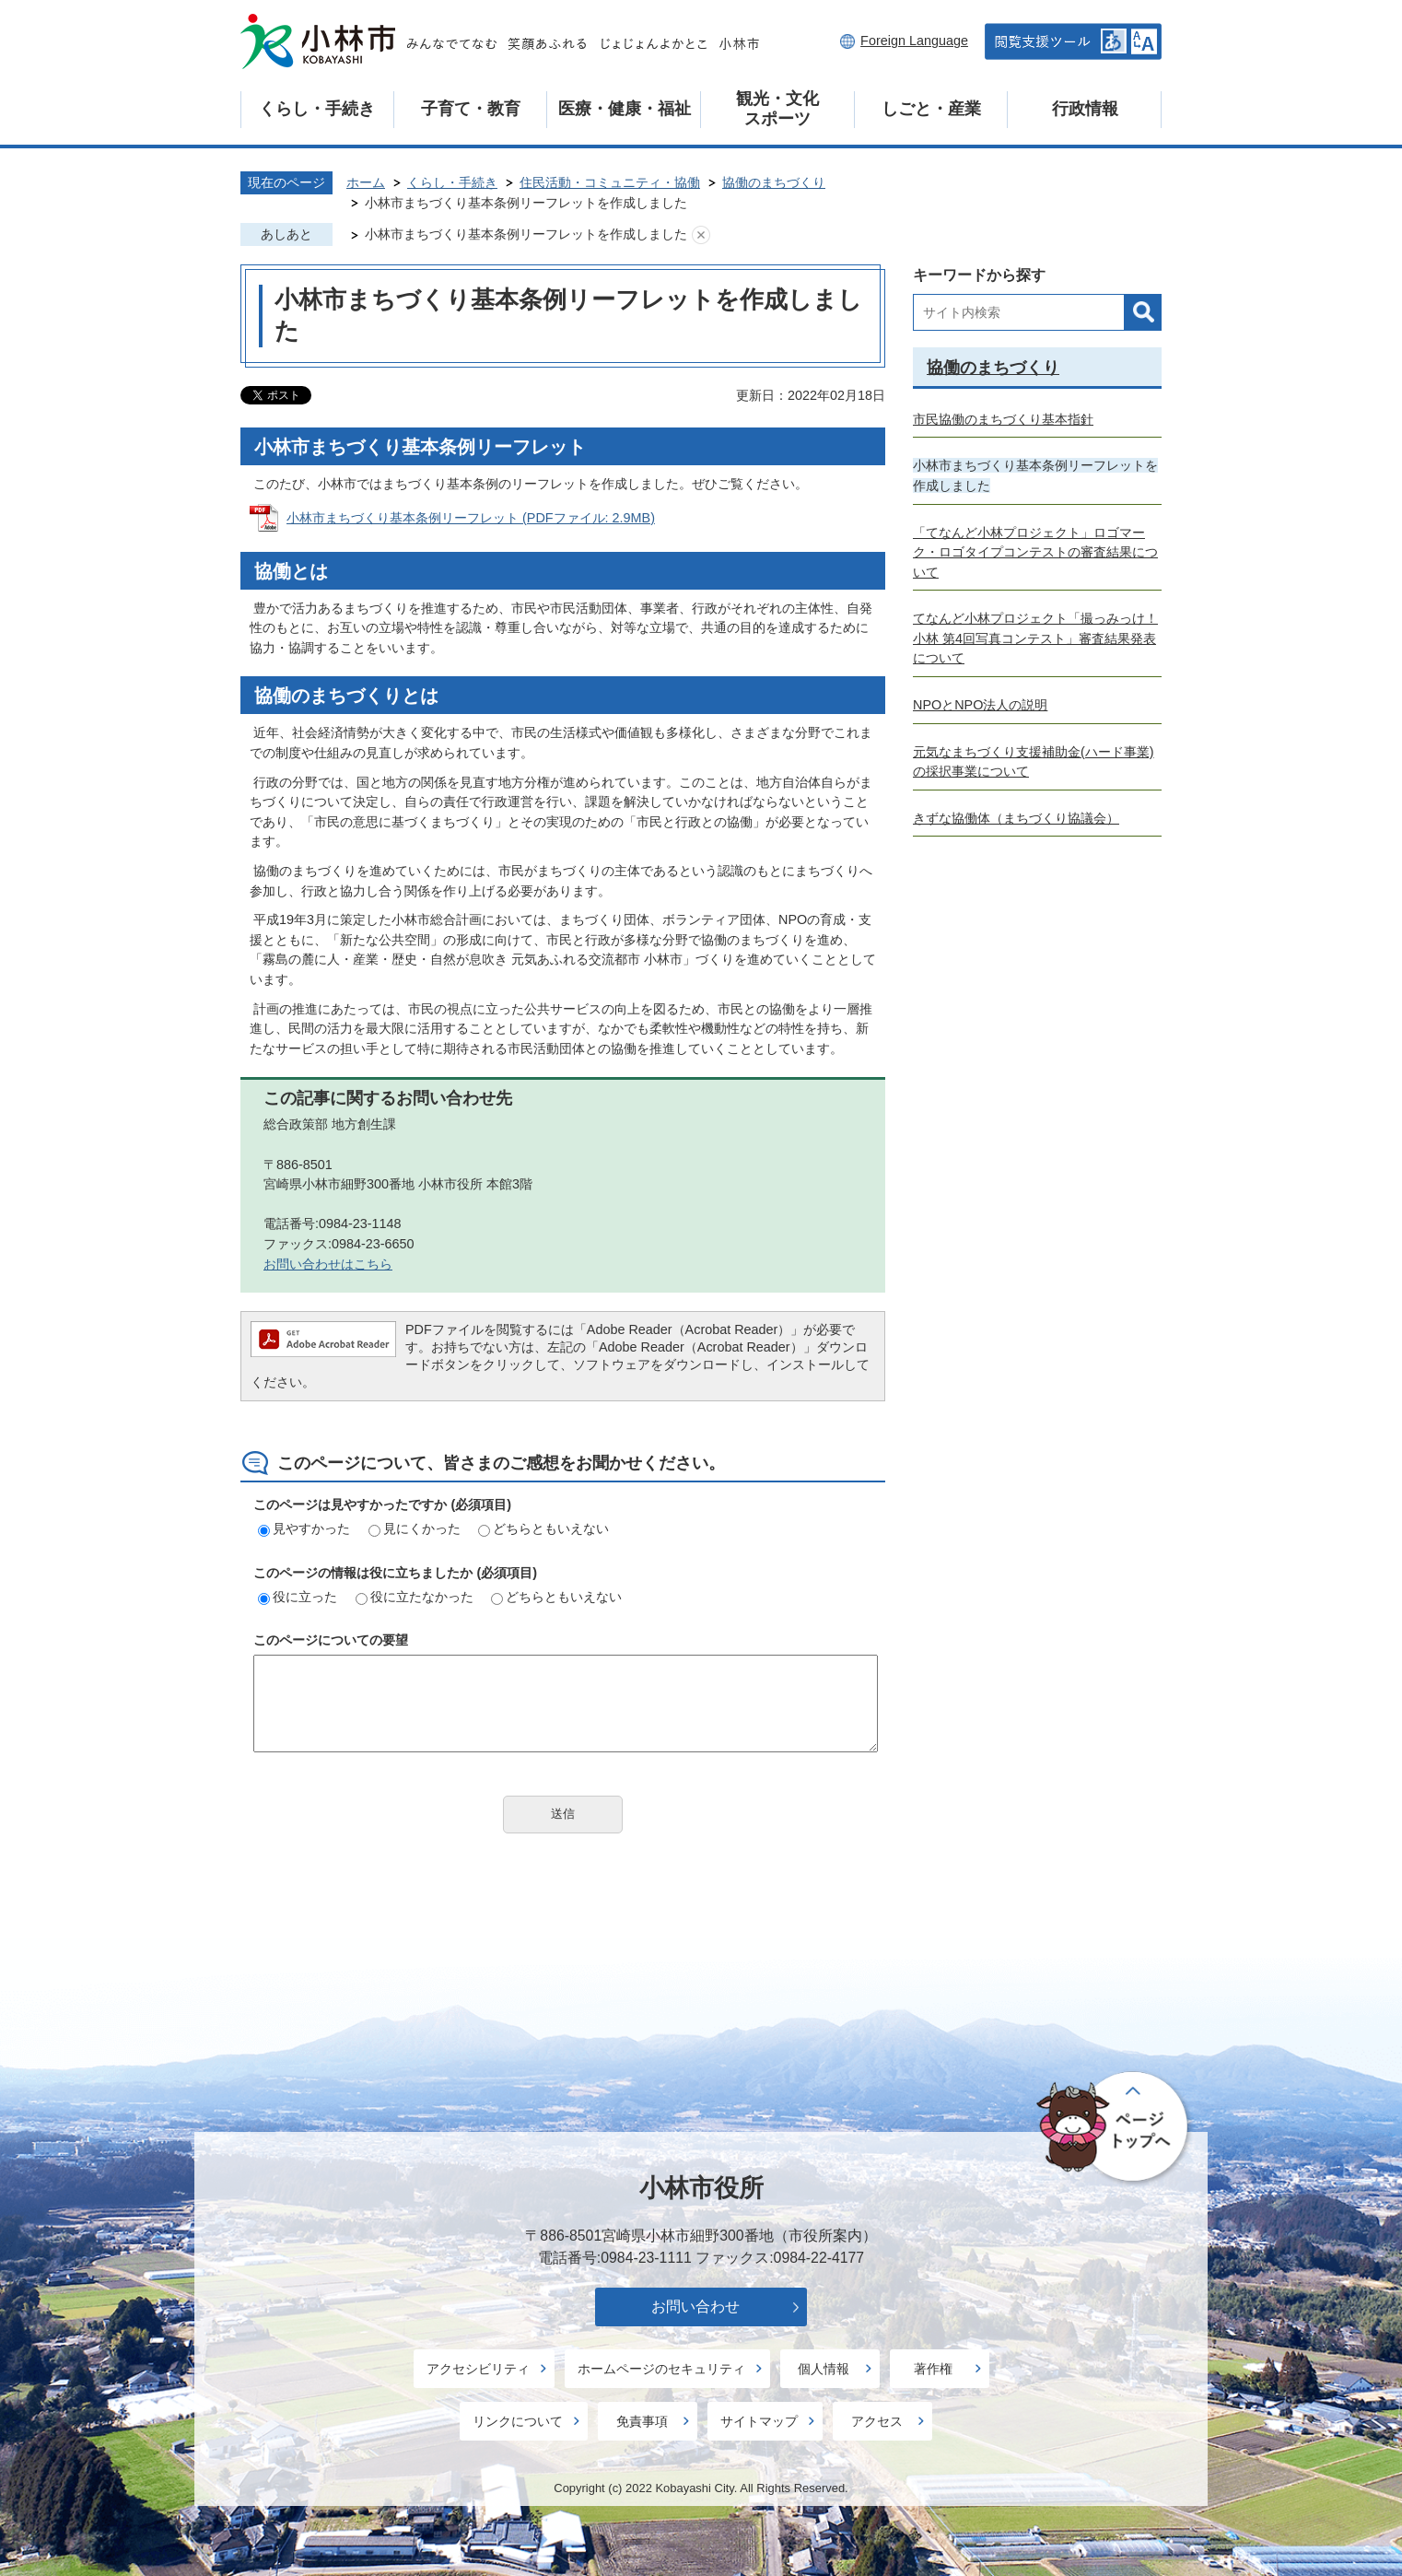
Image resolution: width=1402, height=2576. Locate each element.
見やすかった (304, 1528)
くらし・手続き (317, 109)
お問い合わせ (695, 2306)
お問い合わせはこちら (327, 1264)
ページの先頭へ (1115, 2127)
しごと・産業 (931, 109)
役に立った (297, 1596)
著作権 (933, 2368)
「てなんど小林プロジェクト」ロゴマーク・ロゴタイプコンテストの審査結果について (1035, 552)
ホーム (365, 182)
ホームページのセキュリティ (661, 2368)
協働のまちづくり (773, 182)
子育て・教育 (470, 109)
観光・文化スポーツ (777, 108)
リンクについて (518, 2421)
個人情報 (823, 2368)
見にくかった (414, 1528)
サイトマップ (759, 2421)
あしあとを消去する (701, 235)
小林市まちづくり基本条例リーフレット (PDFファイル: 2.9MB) (470, 517)
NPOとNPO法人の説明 (980, 704)
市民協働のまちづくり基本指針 (1003, 419)
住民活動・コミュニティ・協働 (610, 182)
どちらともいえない (543, 1528)
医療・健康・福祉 (624, 109)
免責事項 (642, 2421)
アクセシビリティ (478, 2368)
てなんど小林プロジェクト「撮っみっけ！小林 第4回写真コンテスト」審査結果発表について (1035, 638)
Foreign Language (914, 40)
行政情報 (1085, 109)
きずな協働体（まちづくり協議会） (1016, 818)
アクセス (877, 2421)
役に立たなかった (414, 1596)
